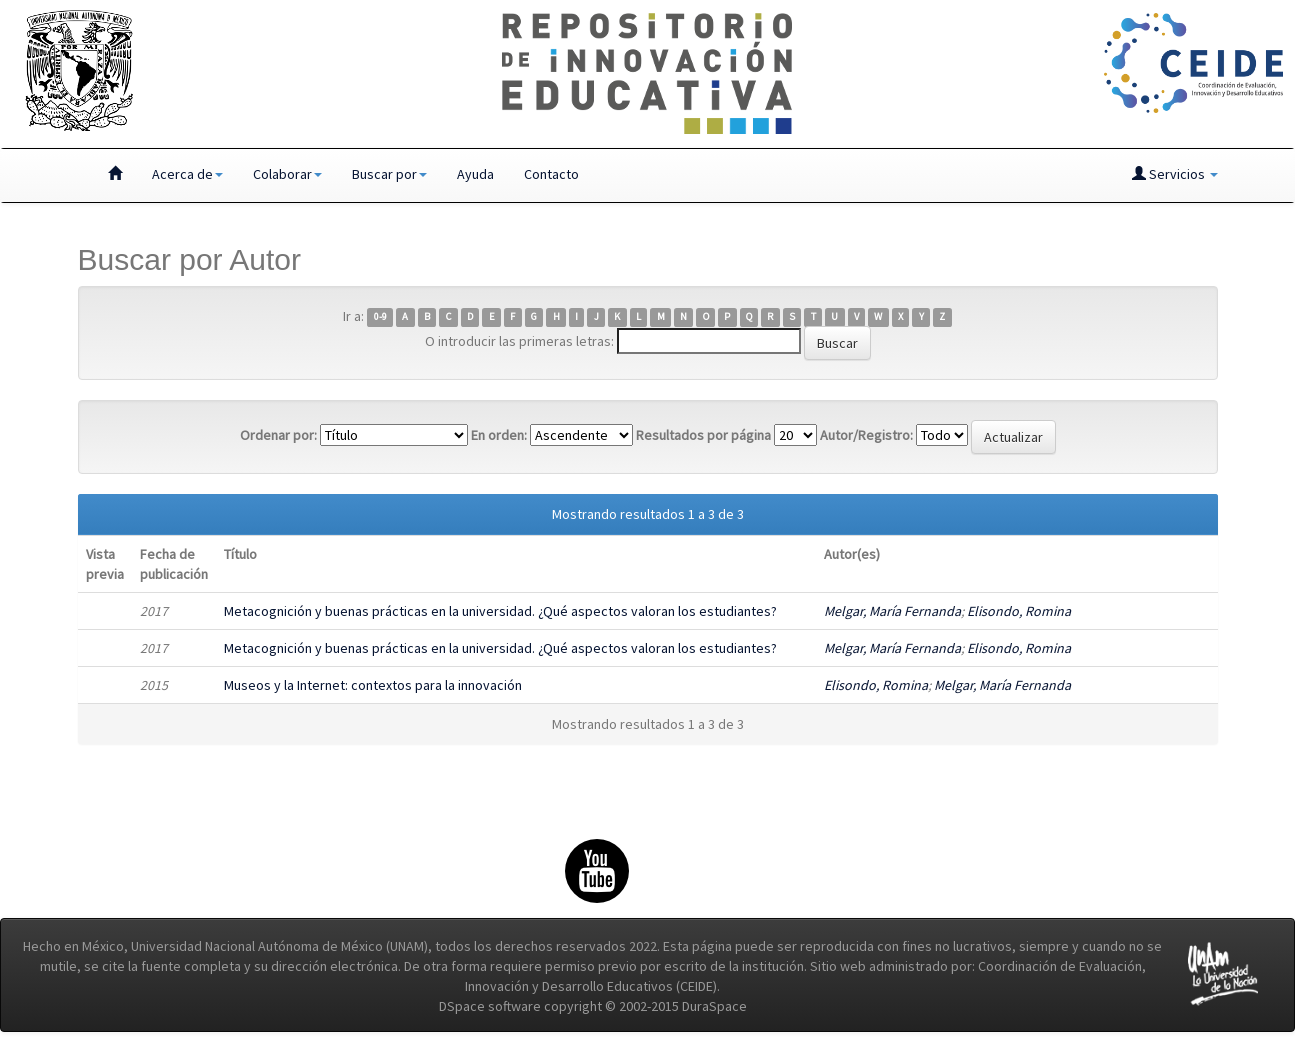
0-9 (380, 317)
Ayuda (475, 174)
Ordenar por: (278, 435)
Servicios (1175, 174)
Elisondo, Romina (1019, 611)
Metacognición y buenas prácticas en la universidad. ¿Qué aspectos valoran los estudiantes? (500, 611)
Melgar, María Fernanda (892, 611)
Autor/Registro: (866, 435)
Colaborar (287, 174)
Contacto (551, 174)
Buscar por (389, 174)
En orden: (499, 435)
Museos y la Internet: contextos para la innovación (373, 685)
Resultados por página (703, 435)
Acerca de (187, 174)
